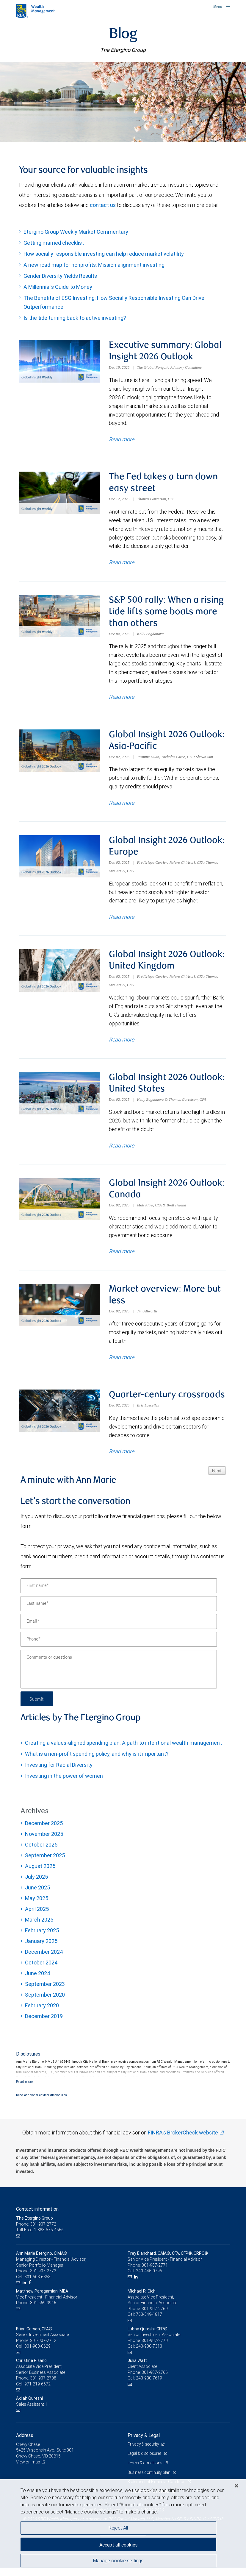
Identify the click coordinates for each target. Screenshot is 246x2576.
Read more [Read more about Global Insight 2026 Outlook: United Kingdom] (121, 1044)
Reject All (118, 2528)
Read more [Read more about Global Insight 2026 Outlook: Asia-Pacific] (121, 805)
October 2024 (41, 1970)
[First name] (119, 1593)
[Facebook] (30, 2290)
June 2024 (37, 1981)
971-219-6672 (37, 2391)
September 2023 (45, 1991)
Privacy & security (144, 2452)
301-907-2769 (155, 2316)
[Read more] (24, 2089)
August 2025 (40, 1873)
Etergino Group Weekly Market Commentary (75, 231)
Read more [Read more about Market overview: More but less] (121, 1364)
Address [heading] (24, 2443)
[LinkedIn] (25, 2290)
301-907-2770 (155, 2348)
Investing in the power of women (64, 1783)
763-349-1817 (149, 2322)
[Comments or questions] (119, 1676)
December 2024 (44, 1959)
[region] (123, 2527)
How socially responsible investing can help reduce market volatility (103, 253)
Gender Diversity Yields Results (60, 275)
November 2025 (44, 1841)
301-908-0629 (37, 2354)
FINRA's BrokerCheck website (183, 2140)
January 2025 (41, 1948)
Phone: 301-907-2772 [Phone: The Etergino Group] (36, 2231)
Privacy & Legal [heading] (144, 2443)
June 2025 (37, 1895)
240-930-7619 (149, 2385)
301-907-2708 (43, 2385)
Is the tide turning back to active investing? (74, 317)
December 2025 (44, 1830)
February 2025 (42, 1938)
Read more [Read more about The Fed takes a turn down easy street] (121, 563)
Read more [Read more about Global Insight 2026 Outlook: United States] (121, 1151)
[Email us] (19, 2243)
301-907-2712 (43, 2348)
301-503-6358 (37, 2284)
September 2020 (45, 2002)
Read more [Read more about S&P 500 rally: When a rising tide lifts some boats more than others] (121, 699)
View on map (28, 2469)
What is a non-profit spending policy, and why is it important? (96, 1761)
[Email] (119, 1629)
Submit (37, 1706)
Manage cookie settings (118, 2560)
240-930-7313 (149, 2354)
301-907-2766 (155, 2380)
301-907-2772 (43, 2278)
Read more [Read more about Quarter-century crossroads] (121, 1459)
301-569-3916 (43, 2310)
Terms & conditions (145, 2470)
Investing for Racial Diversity (59, 1772)
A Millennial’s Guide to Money (57, 286)
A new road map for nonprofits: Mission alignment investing (93, 264)
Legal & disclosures (145, 2461)
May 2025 (36, 1906)
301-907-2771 (155, 2273)
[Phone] (119, 1647)
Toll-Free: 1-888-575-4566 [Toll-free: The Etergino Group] (40, 2237)
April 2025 (37, 1916)
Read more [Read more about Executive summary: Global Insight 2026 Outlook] (121, 439)
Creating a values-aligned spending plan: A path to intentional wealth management (123, 1750)
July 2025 (36, 1884)
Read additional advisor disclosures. (42, 2103)
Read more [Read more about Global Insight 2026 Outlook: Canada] (121, 1257)
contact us (103, 205)
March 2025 (39, 1927)
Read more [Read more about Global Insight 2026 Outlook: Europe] (121, 920)
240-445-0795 (149, 2278)
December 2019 (44, 2023)
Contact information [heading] (37, 2217)
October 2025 (41, 1852)
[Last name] (119, 1611)
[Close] (236, 2485)
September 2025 (45, 1863)
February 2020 (42, 2013)
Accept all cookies (118, 2545)
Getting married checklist (53, 242)
